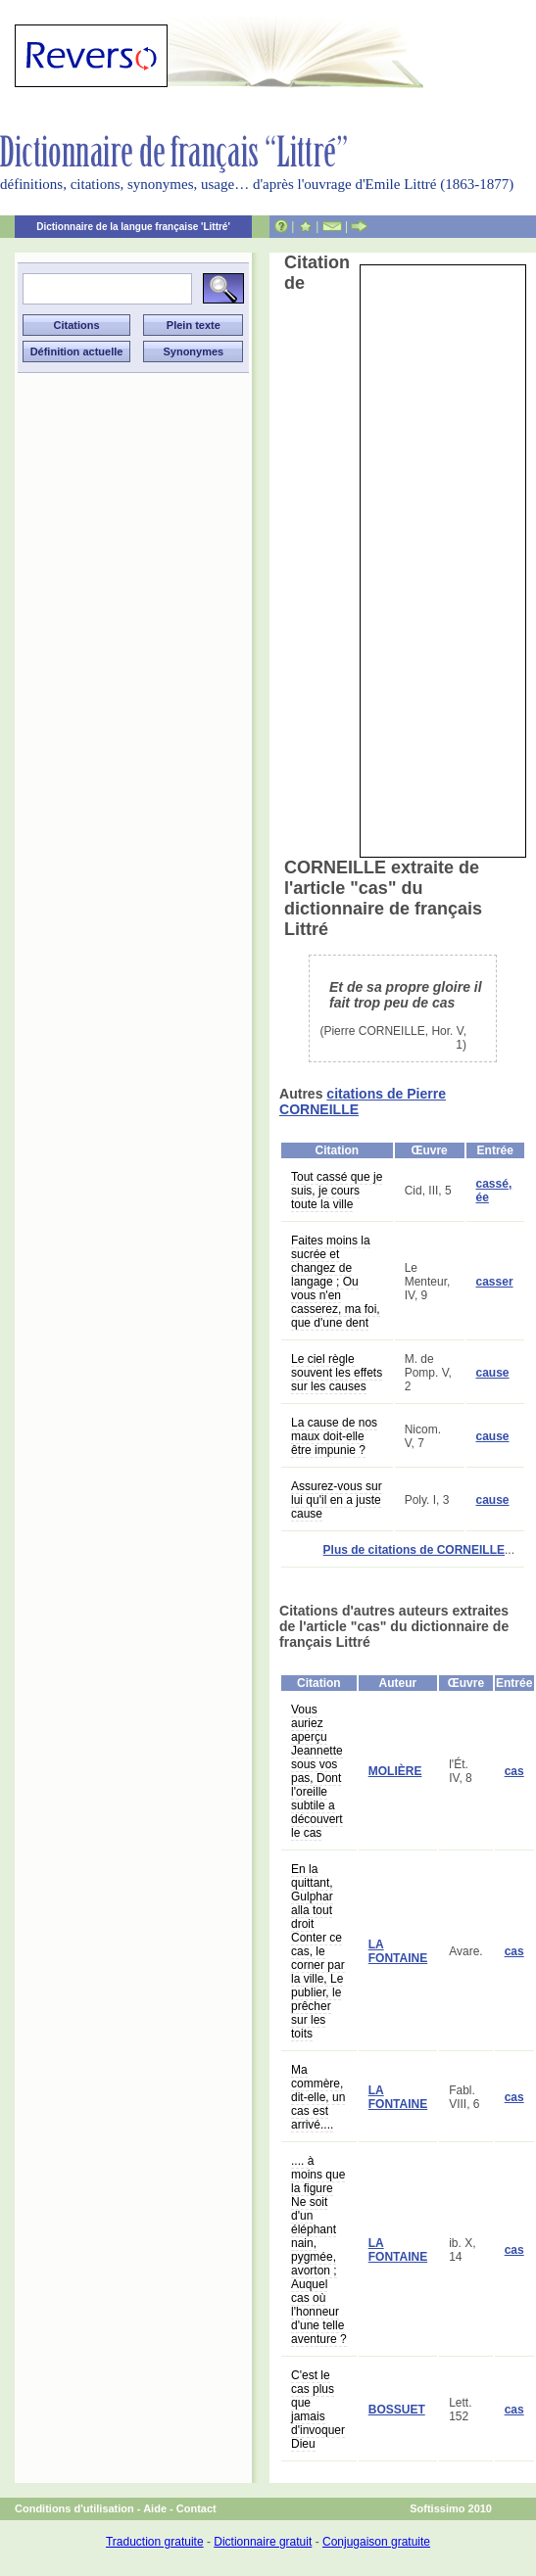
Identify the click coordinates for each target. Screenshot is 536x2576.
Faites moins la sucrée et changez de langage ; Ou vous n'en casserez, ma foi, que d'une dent (335, 1282)
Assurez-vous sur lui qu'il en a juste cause (336, 1500)
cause (493, 1373)
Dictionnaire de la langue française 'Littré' (133, 226)
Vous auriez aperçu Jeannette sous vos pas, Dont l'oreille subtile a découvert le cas (317, 1771)
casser (494, 1281)
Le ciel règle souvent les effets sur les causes (336, 1372)
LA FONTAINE (397, 1951)
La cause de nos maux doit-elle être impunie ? (334, 1436)
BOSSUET (396, 2409)
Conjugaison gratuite (376, 2542)
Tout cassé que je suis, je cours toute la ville (336, 1190)
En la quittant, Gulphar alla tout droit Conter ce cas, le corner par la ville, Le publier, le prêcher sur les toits (318, 1951)
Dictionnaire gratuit (263, 2542)
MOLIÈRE (395, 1771)
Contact (196, 2508)
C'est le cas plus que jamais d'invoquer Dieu (318, 2409)
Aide (155, 2508)
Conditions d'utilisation (74, 2508)
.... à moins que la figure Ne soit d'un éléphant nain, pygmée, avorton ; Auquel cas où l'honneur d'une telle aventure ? (319, 2250)
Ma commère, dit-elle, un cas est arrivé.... (318, 2097)
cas (514, 1771)
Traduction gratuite (155, 2542)
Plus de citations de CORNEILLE (414, 1550)
